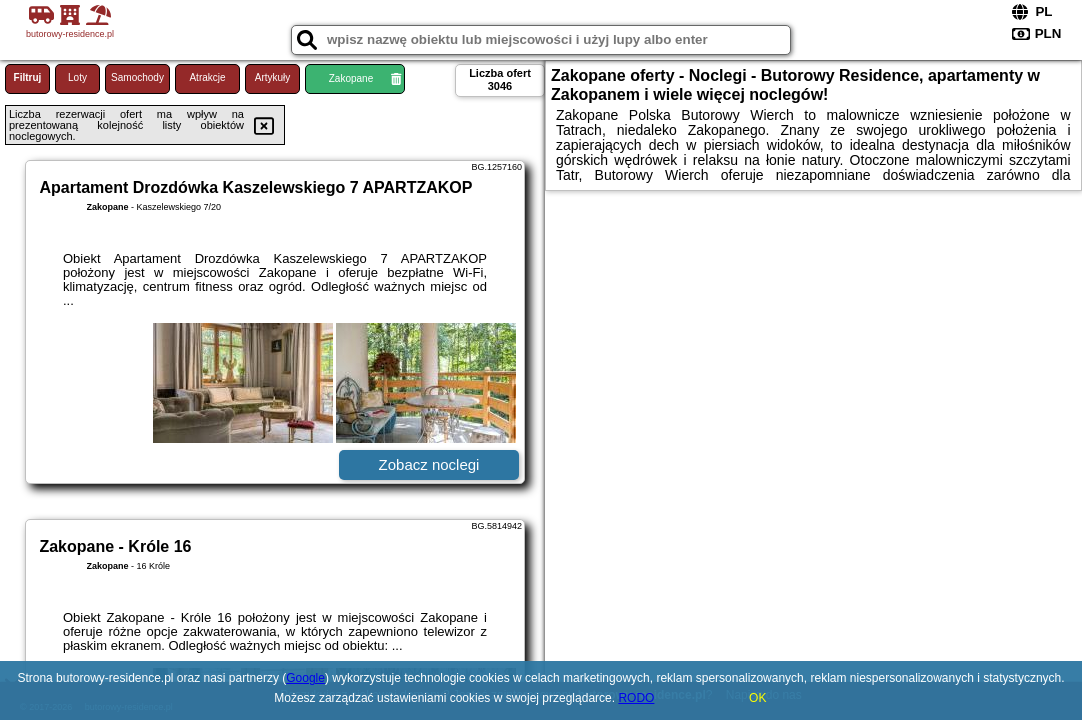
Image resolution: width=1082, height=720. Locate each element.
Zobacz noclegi (429, 464)
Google (305, 678)
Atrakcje (207, 77)
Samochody (137, 77)
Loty (77, 77)
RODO (636, 698)
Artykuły (273, 77)
